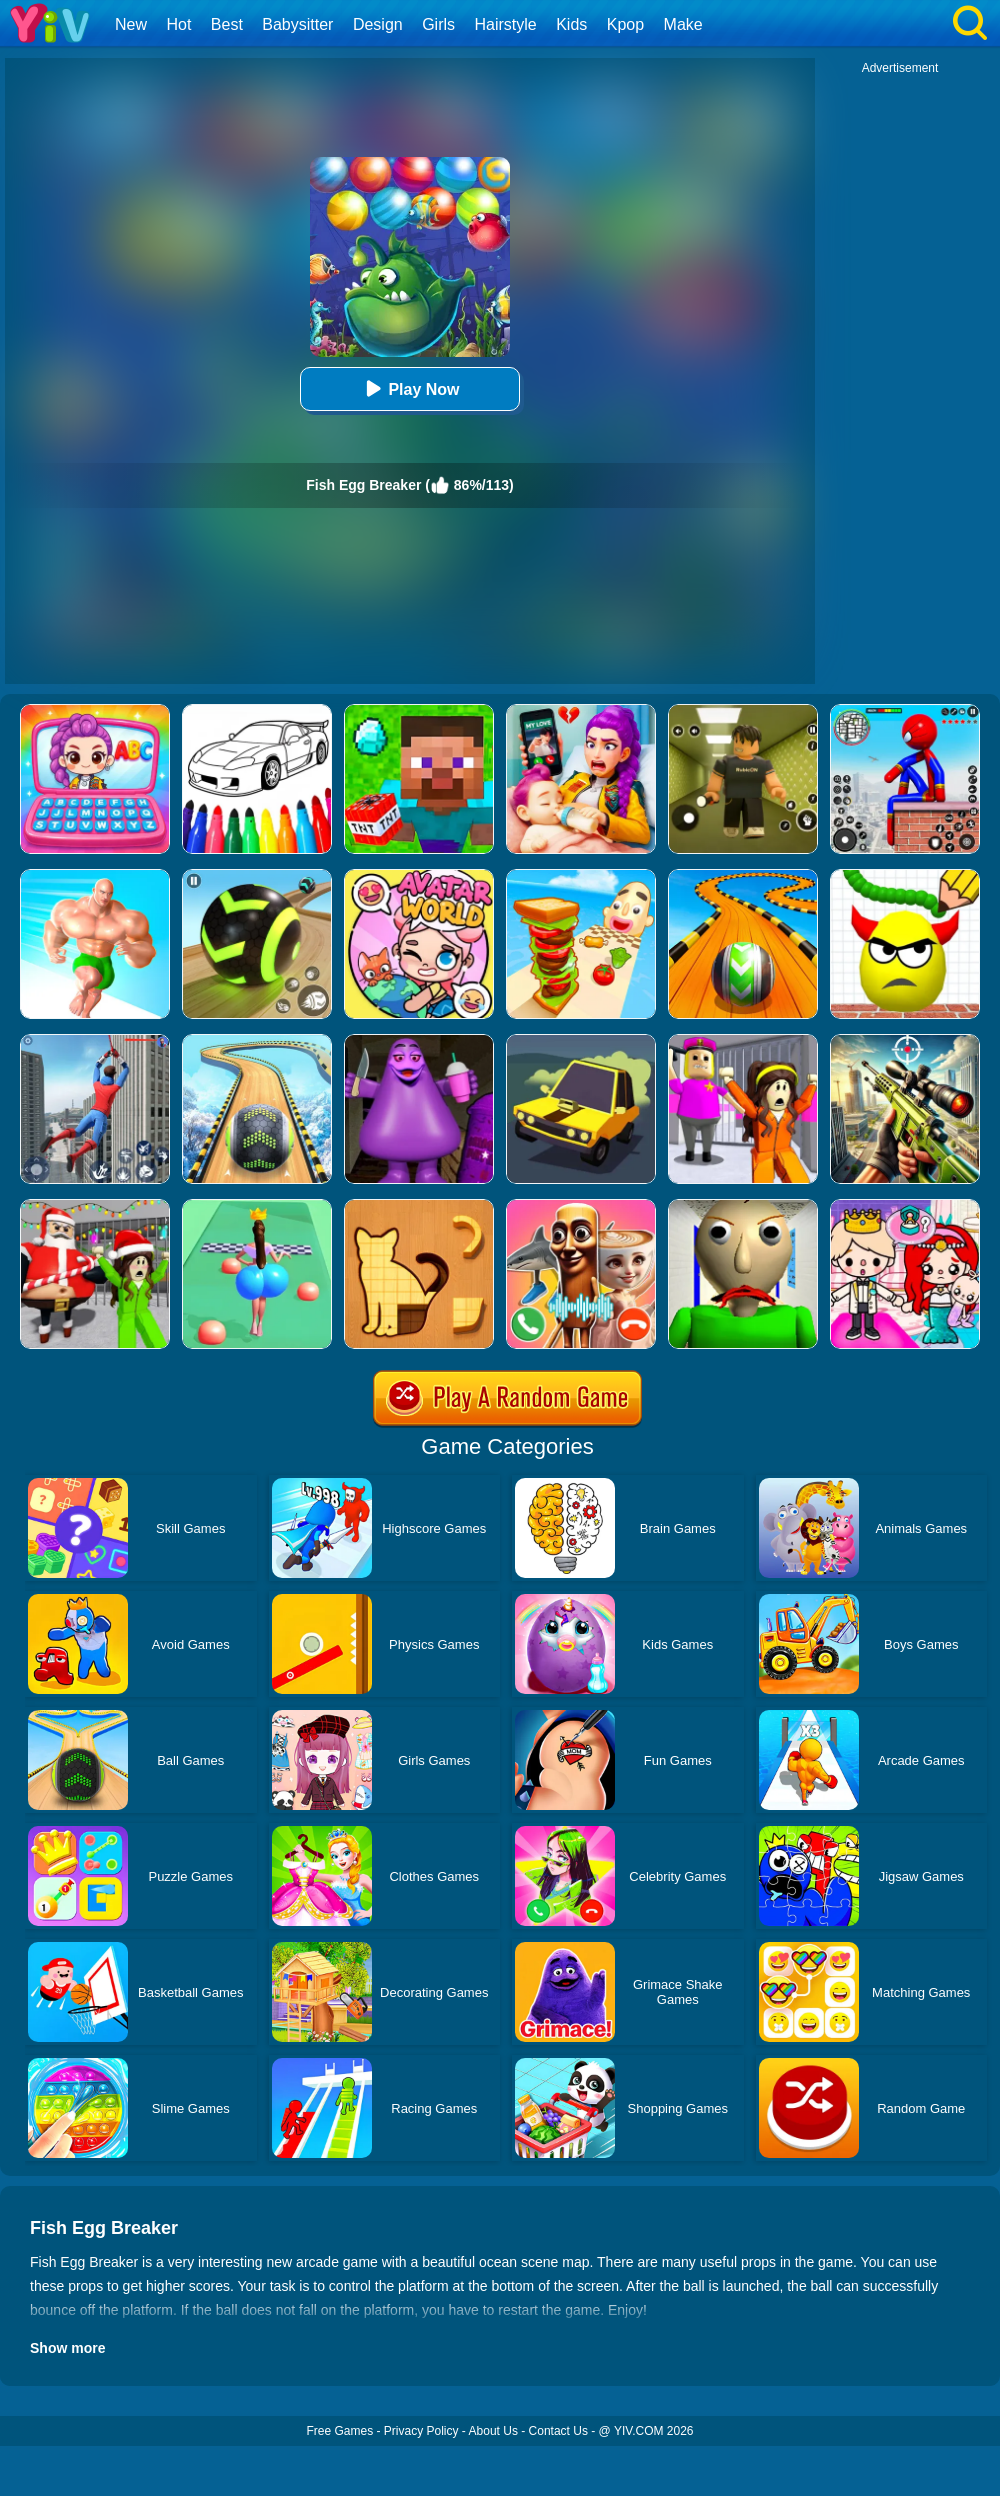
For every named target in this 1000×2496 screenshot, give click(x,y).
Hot (178, 24)
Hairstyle (506, 24)
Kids (571, 24)
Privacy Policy (421, 2431)
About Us (493, 2431)
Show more (67, 2348)
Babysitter (297, 24)
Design (378, 24)
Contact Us (558, 2431)
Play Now (409, 388)
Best (227, 24)
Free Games (339, 2431)
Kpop (625, 24)
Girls (438, 24)
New (131, 24)
